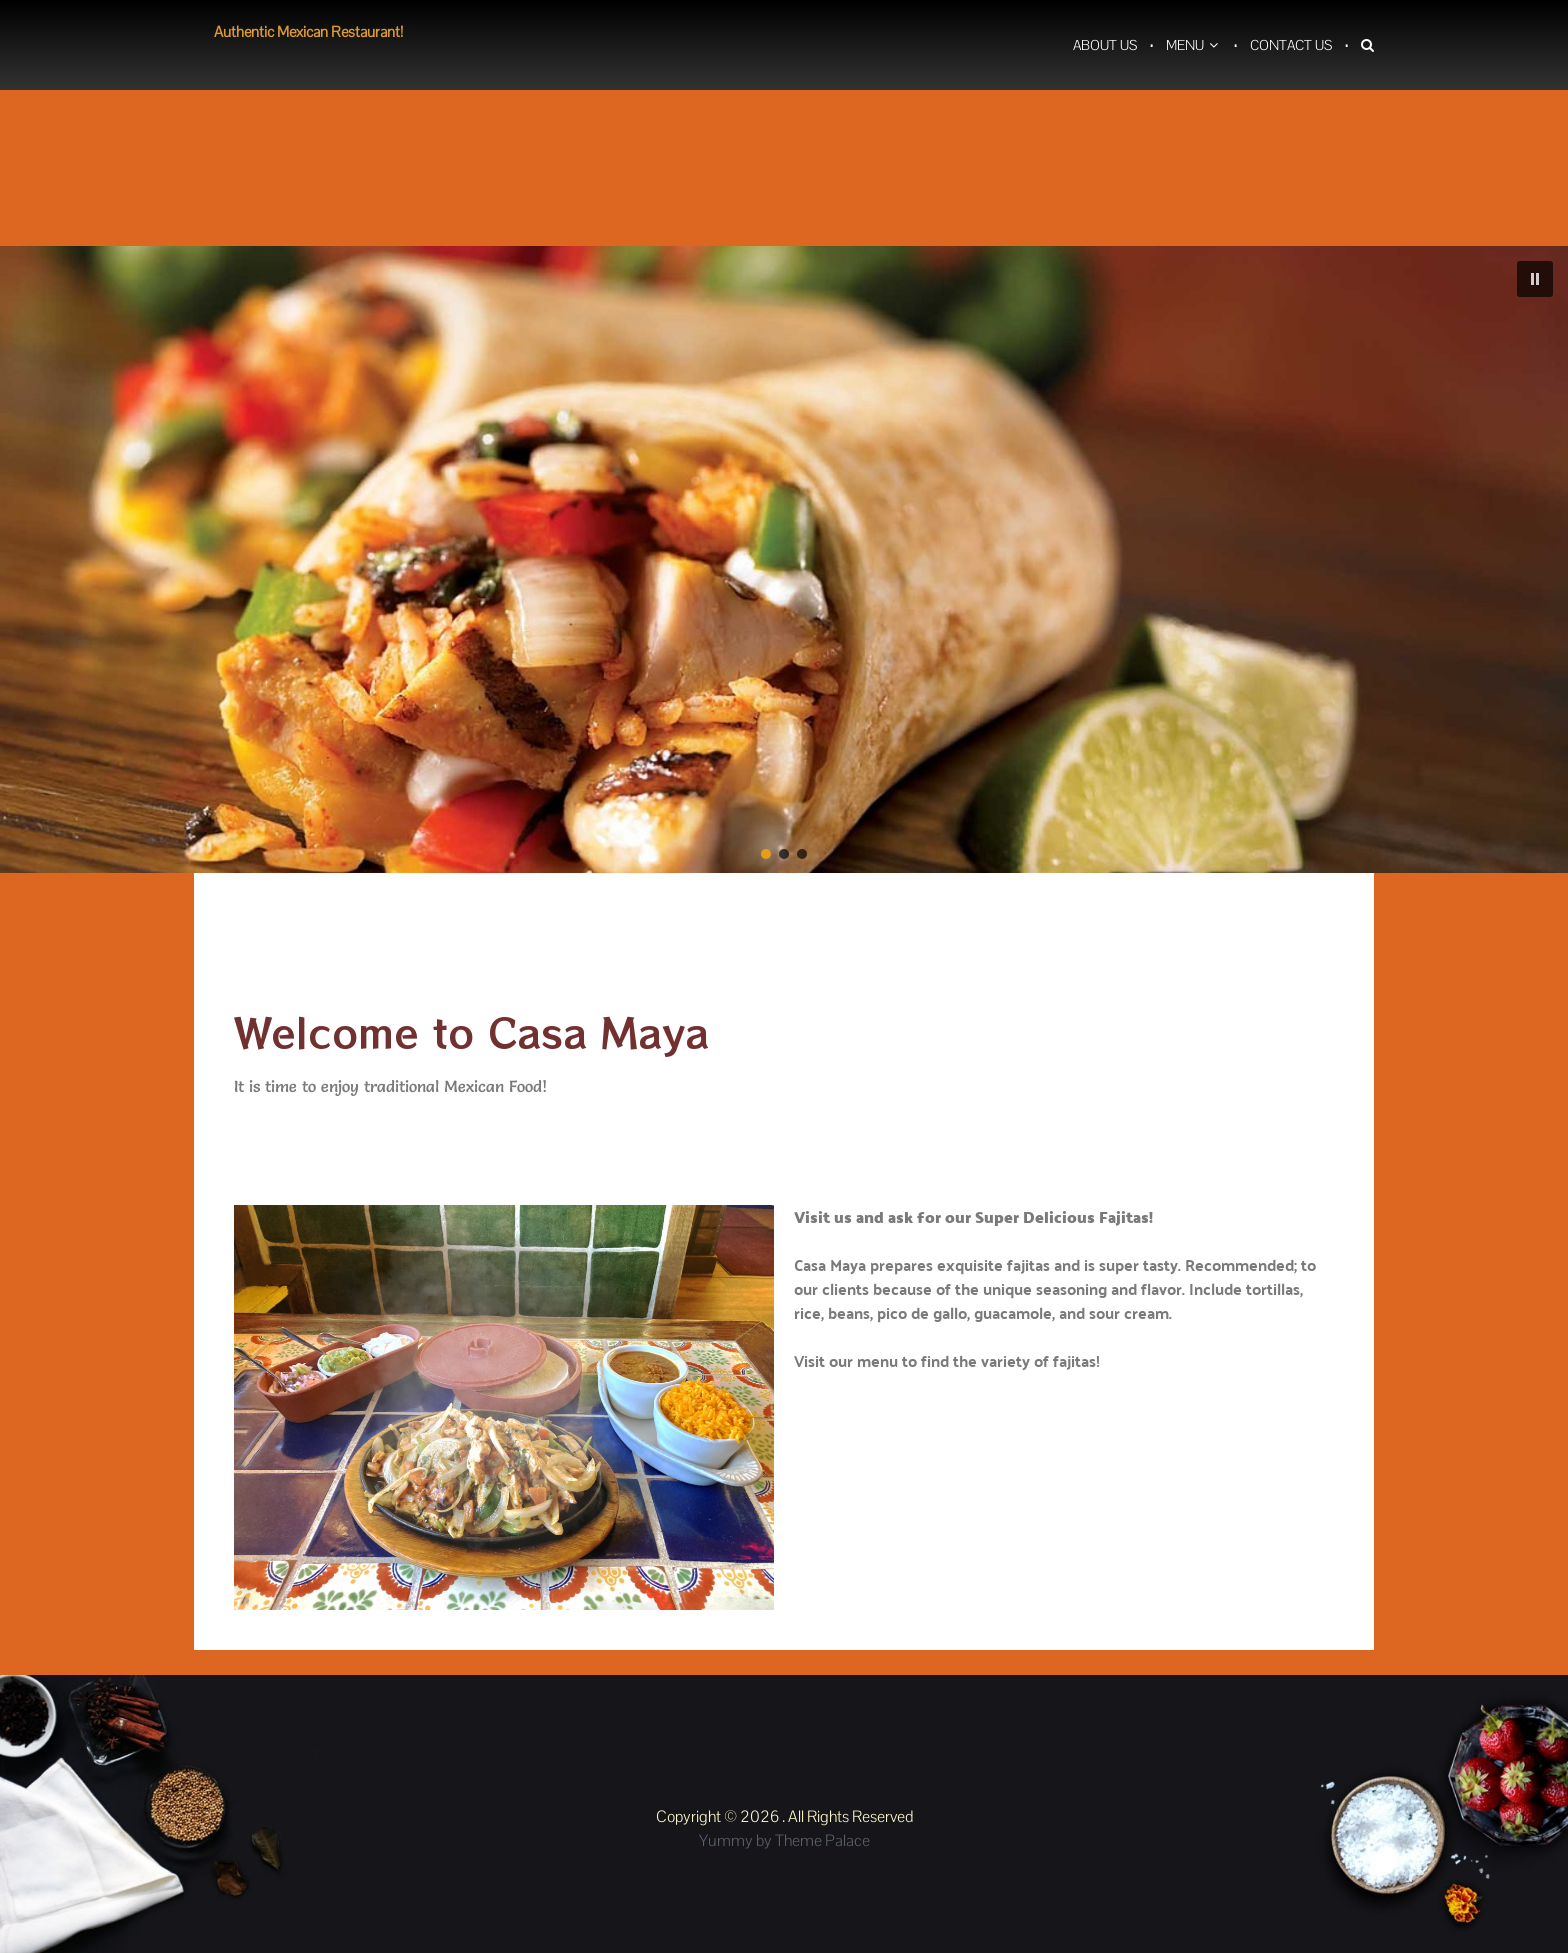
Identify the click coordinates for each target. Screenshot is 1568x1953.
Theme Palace (822, 1840)
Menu (1185, 45)
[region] (784, 559)
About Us (1105, 45)
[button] (1535, 279)
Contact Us (1291, 45)
